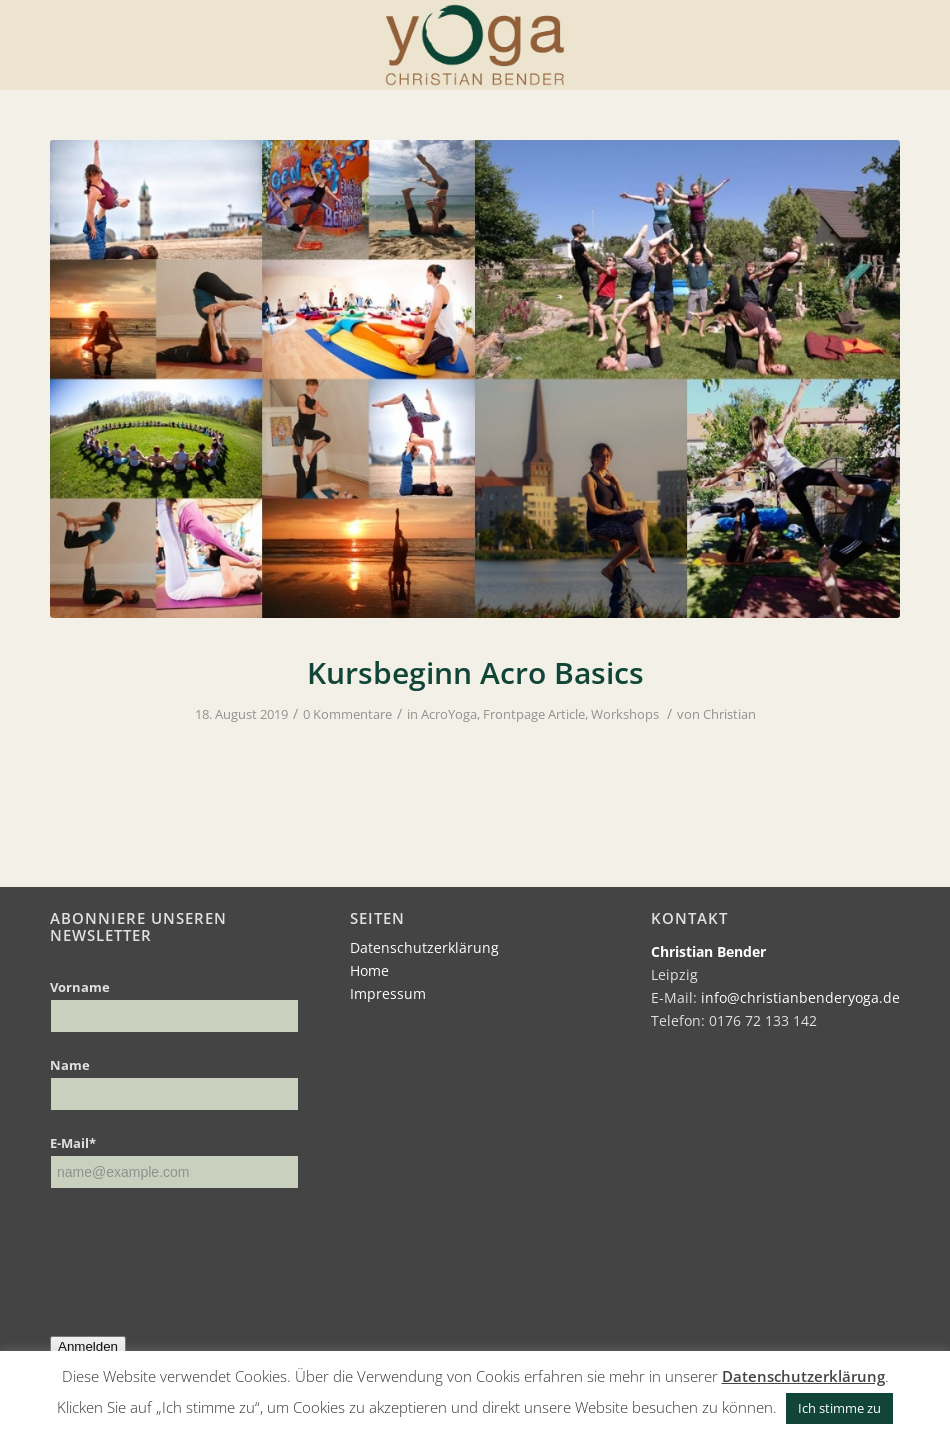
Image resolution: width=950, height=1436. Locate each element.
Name (70, 1065)
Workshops (625, 714)
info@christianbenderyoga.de (800, 997)
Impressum (388, 993)
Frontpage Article (534, 714)
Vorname (80, 987)
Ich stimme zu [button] (839, 1408)
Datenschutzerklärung (424, 947)
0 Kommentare (347, 714)
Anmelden (88, 1346)
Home (369, 970)
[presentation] (202, 1248)
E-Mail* (73, 1143)
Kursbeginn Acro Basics (475, 672)
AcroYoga (449, 714)
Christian (729, 714)
